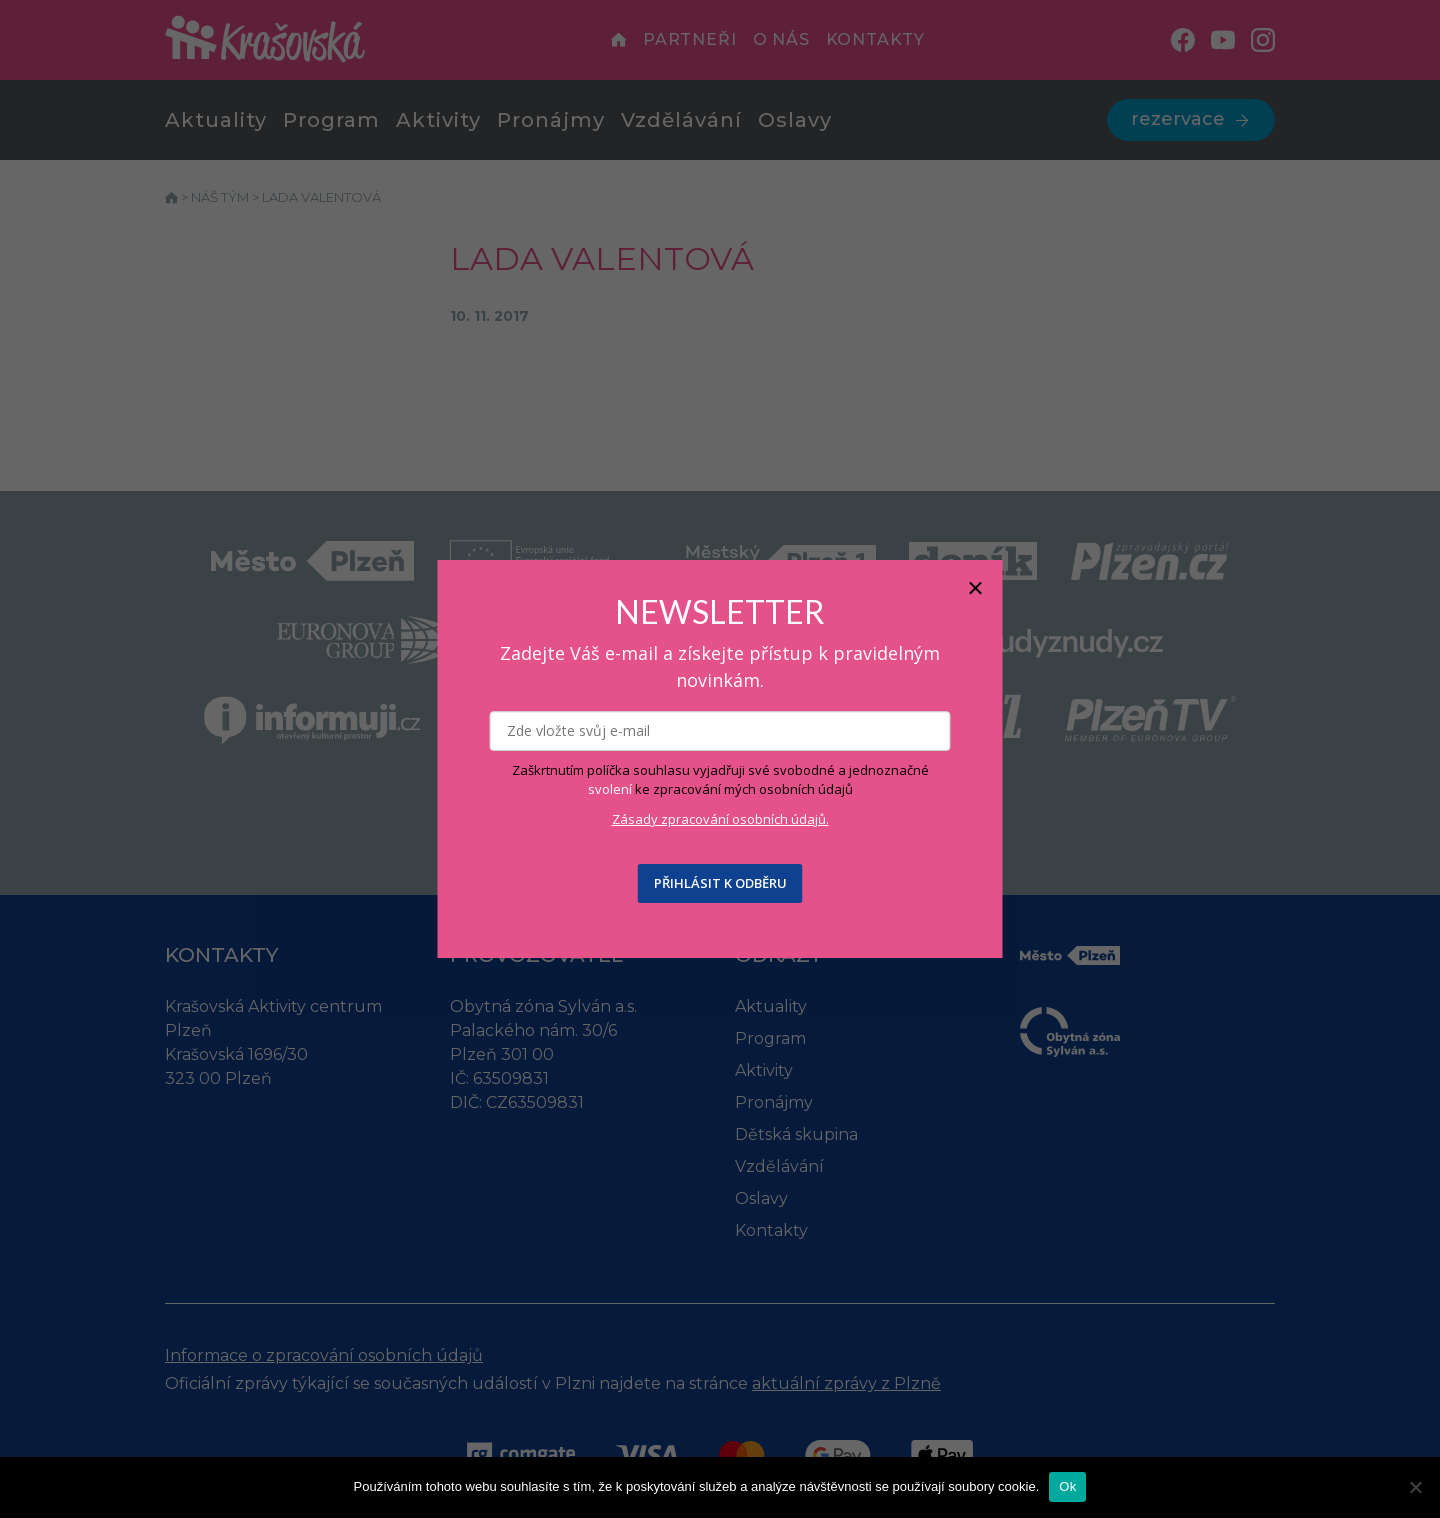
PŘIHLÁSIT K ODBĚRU (720, 883)
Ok (1067, 1486)
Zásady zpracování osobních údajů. (720, 819)
